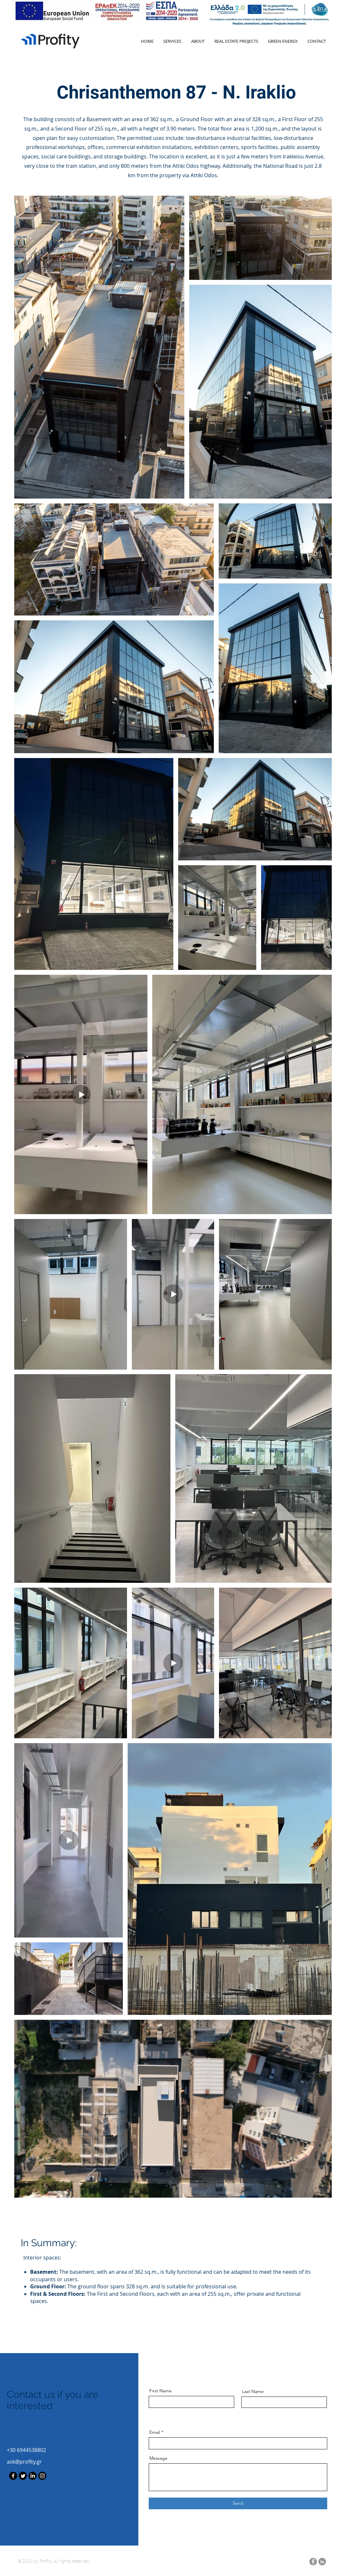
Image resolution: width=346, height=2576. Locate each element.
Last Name (253, 2391)
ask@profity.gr (24, 2461)
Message (158, 2458)
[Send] (238, 2503)
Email (154, 2432)
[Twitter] (23, 2476)
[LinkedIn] (33, 2476)
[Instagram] (42, 2476)
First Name (160, 2390)
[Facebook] (13, 2476)
